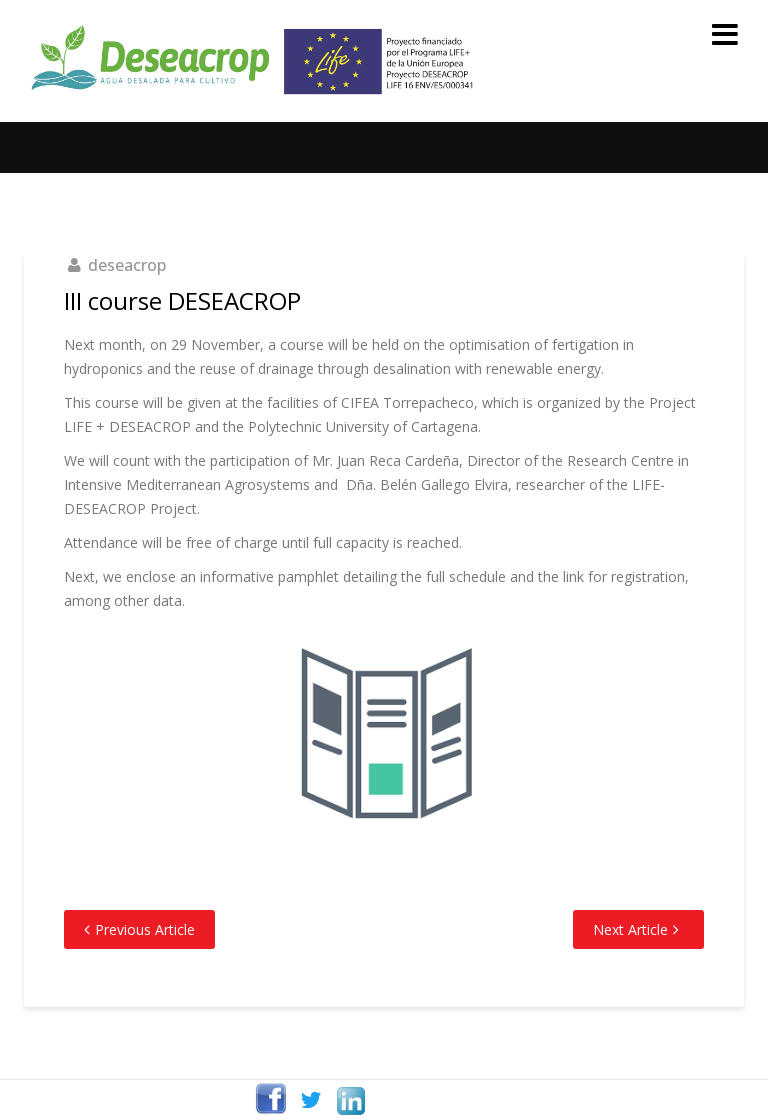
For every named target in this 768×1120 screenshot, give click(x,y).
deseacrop (127, 265)
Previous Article (145, 929)
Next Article (630, 929)
